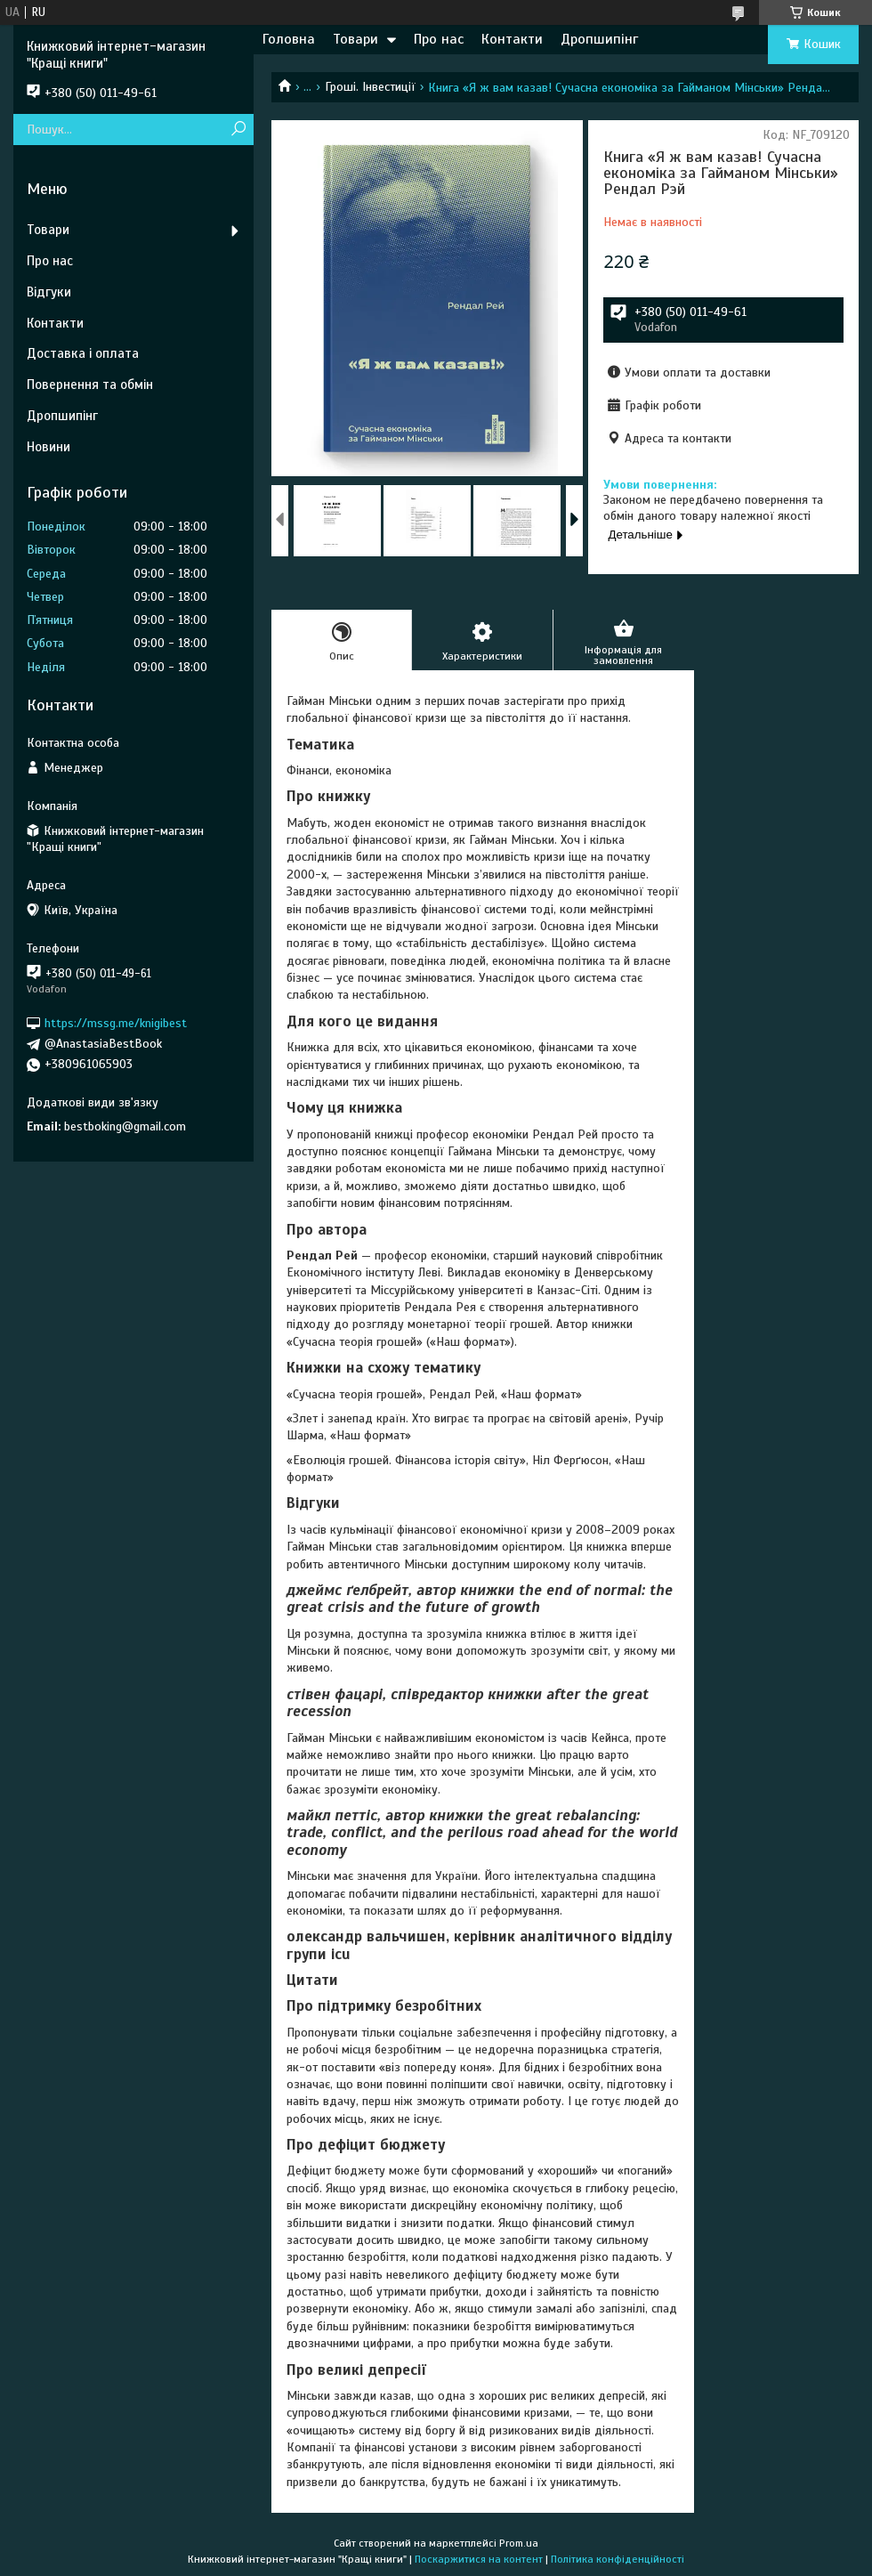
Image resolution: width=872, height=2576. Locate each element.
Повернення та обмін (90, 385)
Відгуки (49, 292)
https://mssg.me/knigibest (115, 1023)
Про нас (439, 39)
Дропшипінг (599, 39)
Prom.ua (518, 2543)
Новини (48, 447)
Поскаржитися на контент (479, 2559)
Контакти (512, 39)
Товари (355, 39)
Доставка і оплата (83, 353)
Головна (288, 39)
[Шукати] (238, 129)
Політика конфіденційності (617, 2559)
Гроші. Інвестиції (370, 86)
